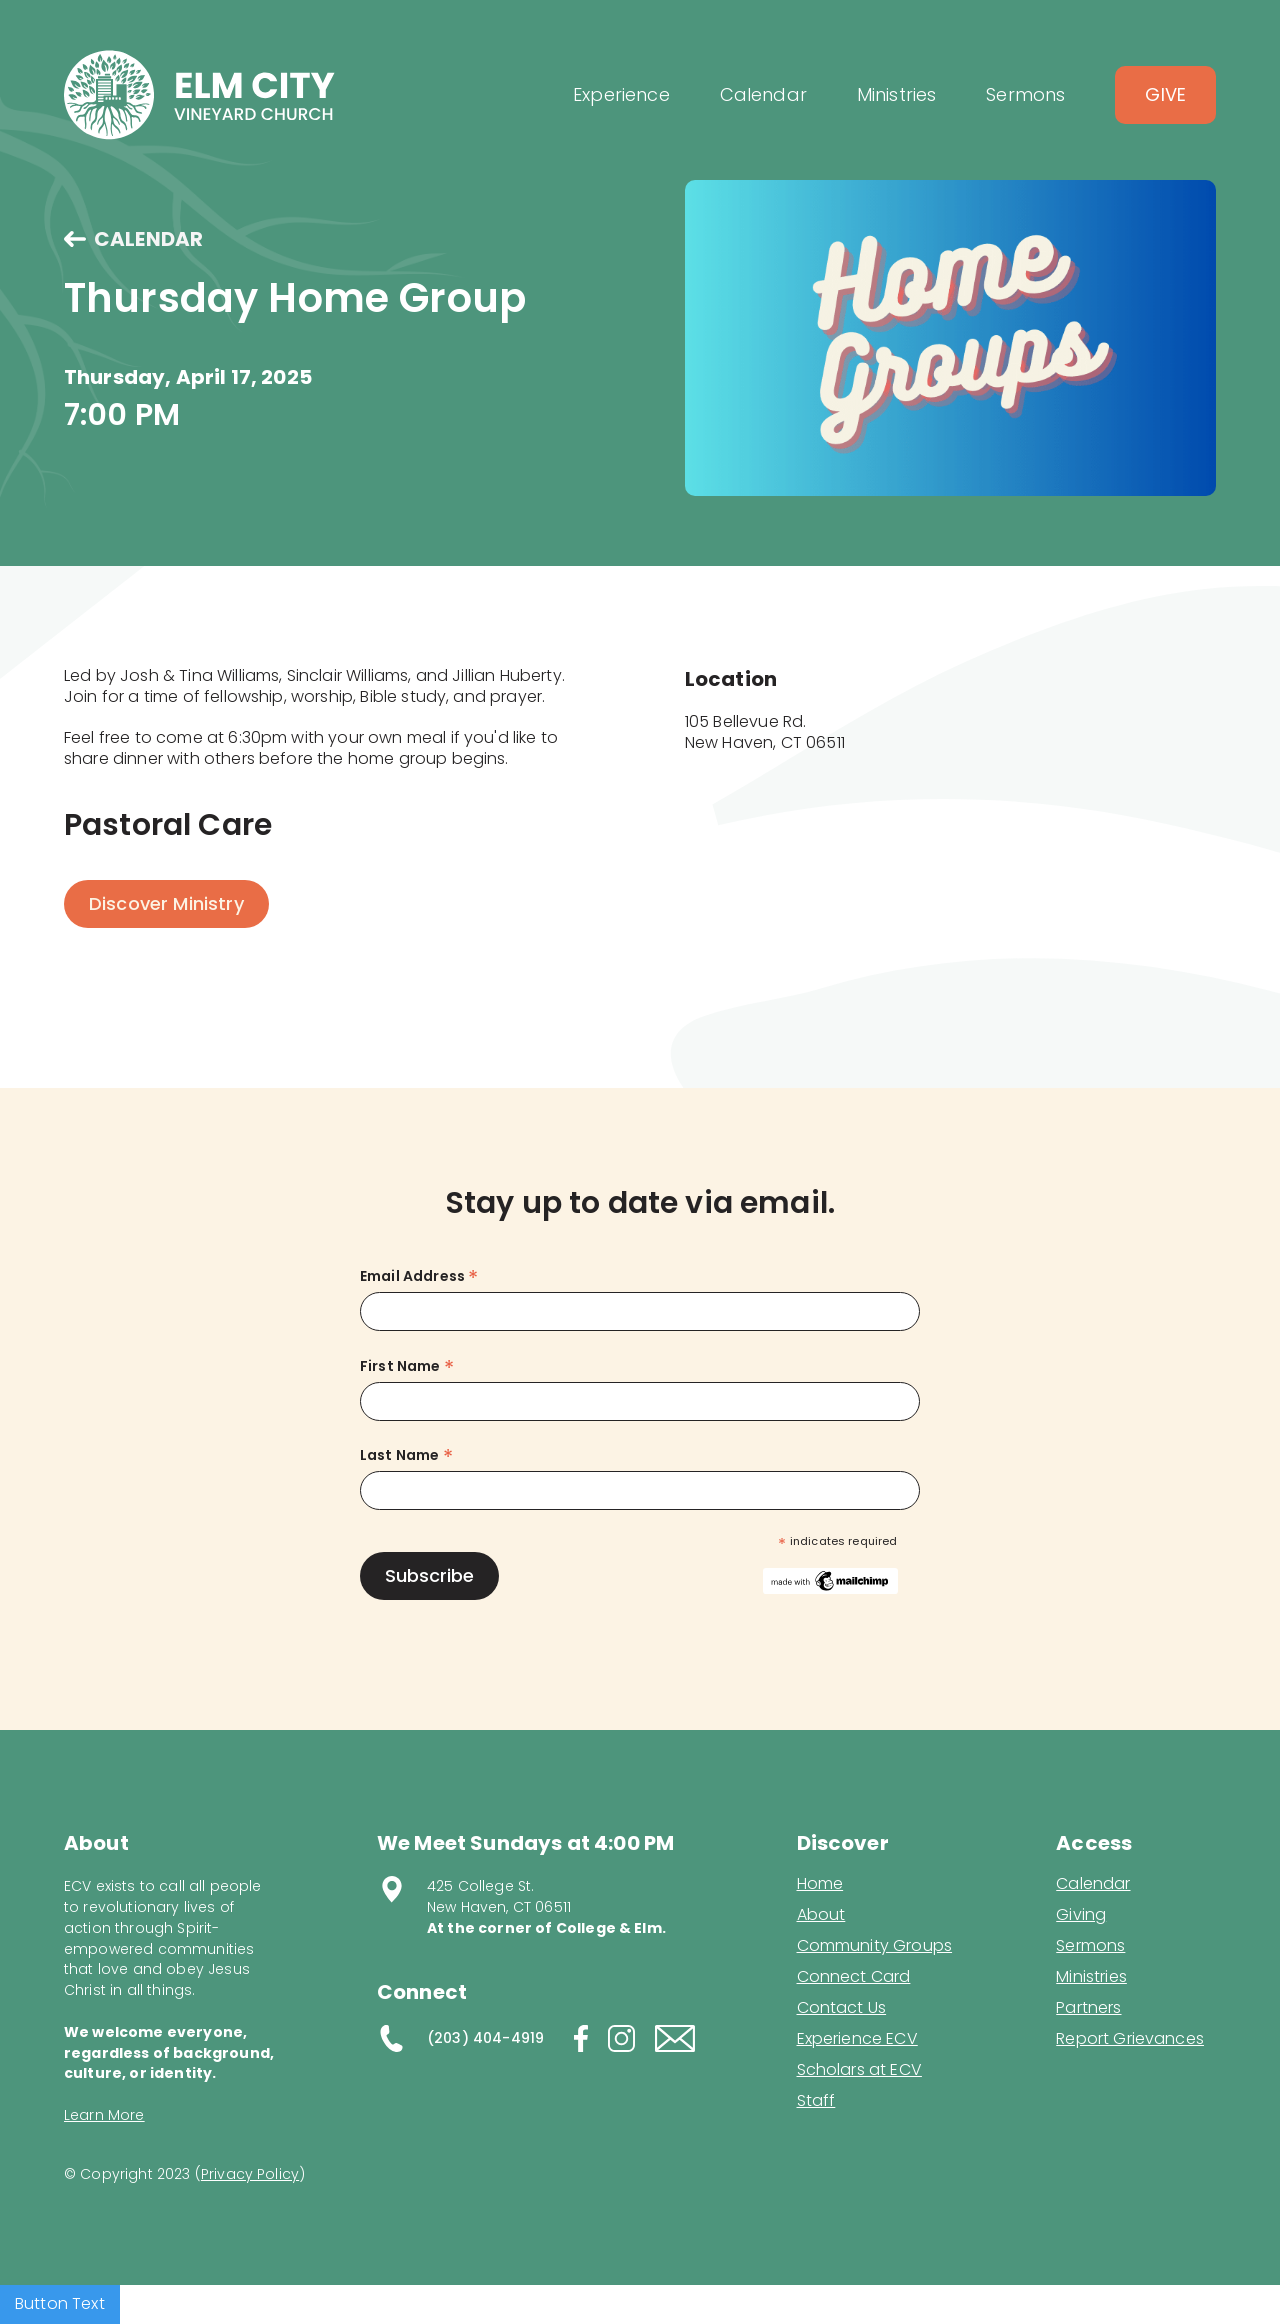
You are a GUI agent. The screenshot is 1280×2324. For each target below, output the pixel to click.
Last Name (406, 1455)
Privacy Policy (250, 2174)
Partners (1088, 2008)
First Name (407, 1366)
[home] (199, 95)
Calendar (1093, 1884)
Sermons (1090, 1946)
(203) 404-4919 (485, 2038)
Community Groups (875, 1946)
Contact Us (842, 2008)
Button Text (60, 2303)
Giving (1081, 1915)
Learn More (104, 2115)
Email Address (419, 1276)
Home (820, 1884)
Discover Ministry (166, 903)
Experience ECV (857, 2039)
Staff (816, 2101)
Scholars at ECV (859, 2070)
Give (1165, 94)
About (821, 1915)
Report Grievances (1130, 2040)
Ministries (1091, 1977)
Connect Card (854, 1977)
